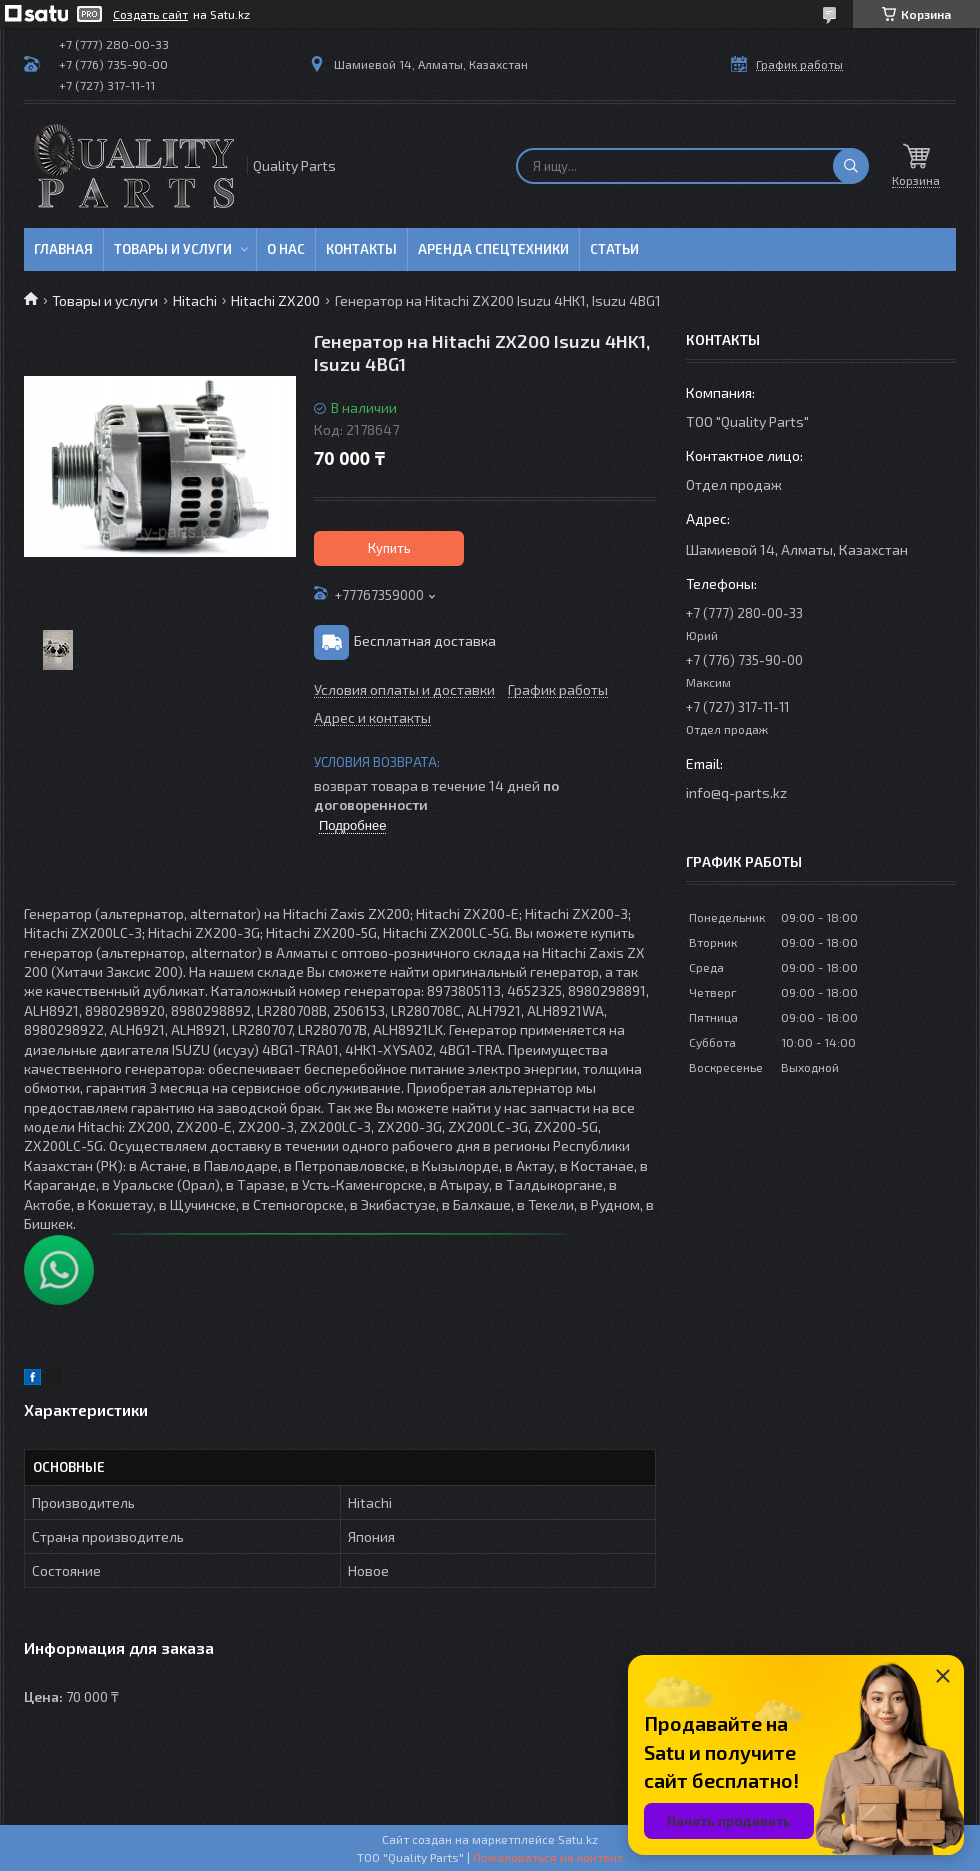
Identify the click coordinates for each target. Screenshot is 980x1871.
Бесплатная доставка (425, 640)
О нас (286, 249)
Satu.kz (578, 1839)
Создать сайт (150, 14)
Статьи (614, 249)
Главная (63, 249)
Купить (389, 548)
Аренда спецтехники (493, 249)
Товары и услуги (173, 249)
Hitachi (195, 300)
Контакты (361, 249)
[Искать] (851, 166)
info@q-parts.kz (736, 792)
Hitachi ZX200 (275, 300)
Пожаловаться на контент (548, 1857)
